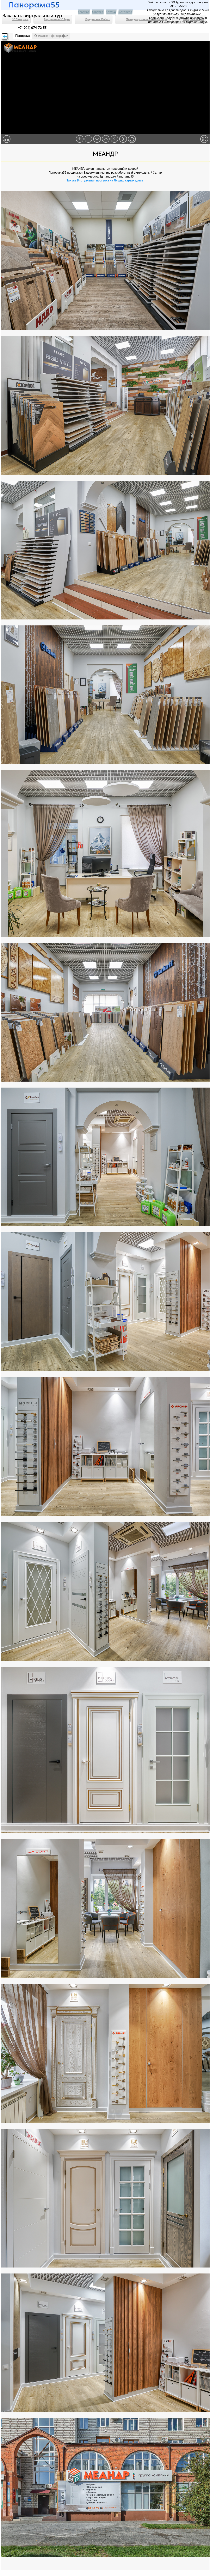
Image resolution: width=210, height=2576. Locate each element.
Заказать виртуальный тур (32, 15)
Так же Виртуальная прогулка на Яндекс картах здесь (105, 180)
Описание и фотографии (51, 36)
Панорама (22, 36)
